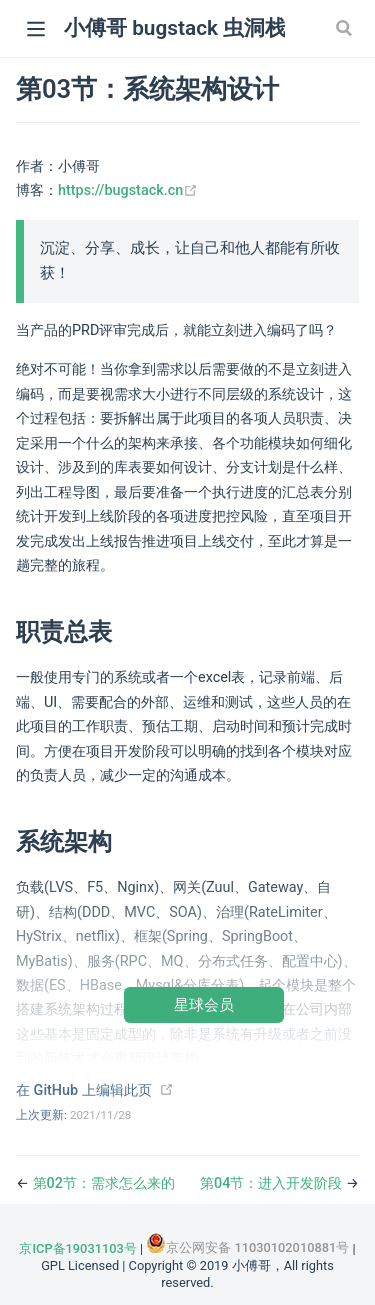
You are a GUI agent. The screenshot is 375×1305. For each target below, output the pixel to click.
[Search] (346, 28)
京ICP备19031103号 (77, 1248)
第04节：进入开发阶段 (273, 1183)
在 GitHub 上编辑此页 (84, 1090)
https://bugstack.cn (128, 190)
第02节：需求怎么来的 (104, 1183)
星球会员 (204, 1004)
